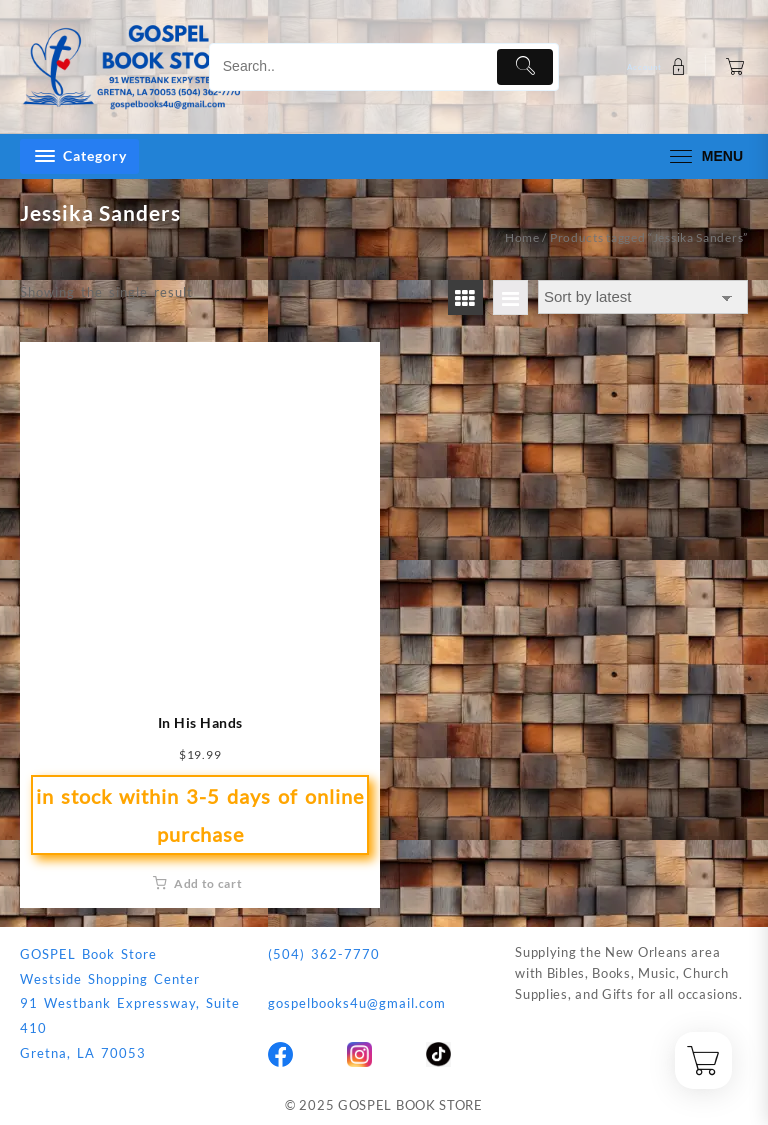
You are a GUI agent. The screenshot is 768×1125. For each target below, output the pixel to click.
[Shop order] (643, 297)
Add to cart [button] (208, 883)
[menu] (704, 156)
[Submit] (525, 67)
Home (522, 237)
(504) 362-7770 (324, 954)
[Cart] (735, 66)
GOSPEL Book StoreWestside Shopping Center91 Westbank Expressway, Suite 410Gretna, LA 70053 (130, 1003)
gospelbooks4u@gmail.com (357, 1003)
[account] (659, 66)
